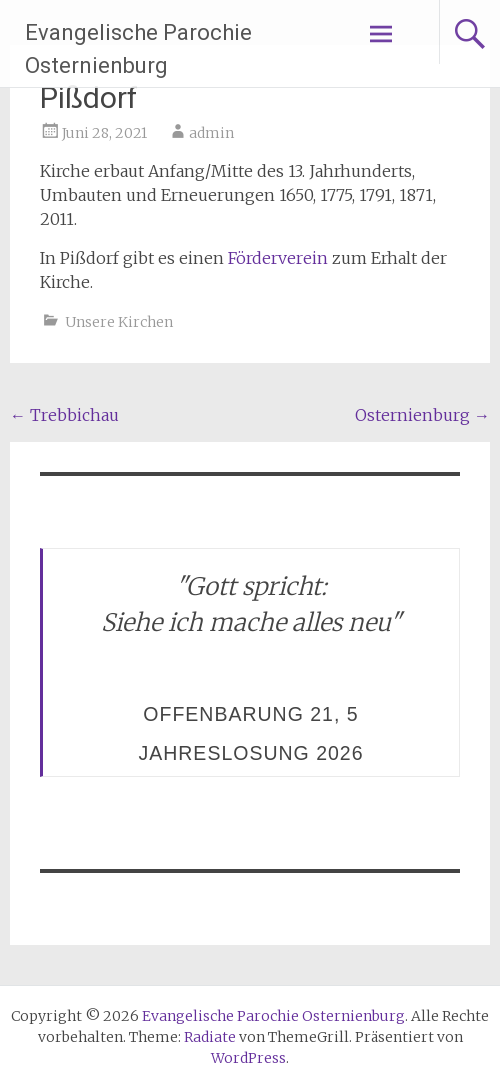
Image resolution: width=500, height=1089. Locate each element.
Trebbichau (64, 415)
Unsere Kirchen (119, 322)
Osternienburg (422, 415)
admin (211, 133)
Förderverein (278, 258)
